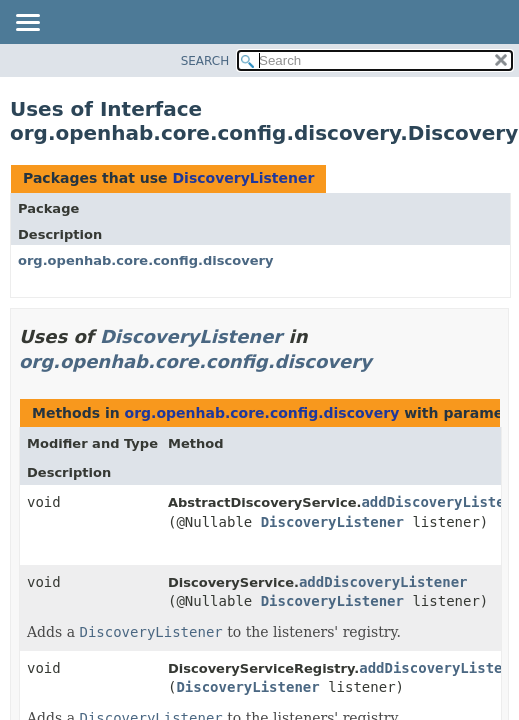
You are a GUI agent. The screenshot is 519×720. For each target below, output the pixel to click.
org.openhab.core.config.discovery (145, 260)
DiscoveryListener (243, 178)
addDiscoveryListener (383, 582)
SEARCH (205, 61)
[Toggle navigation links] (27, 24)
